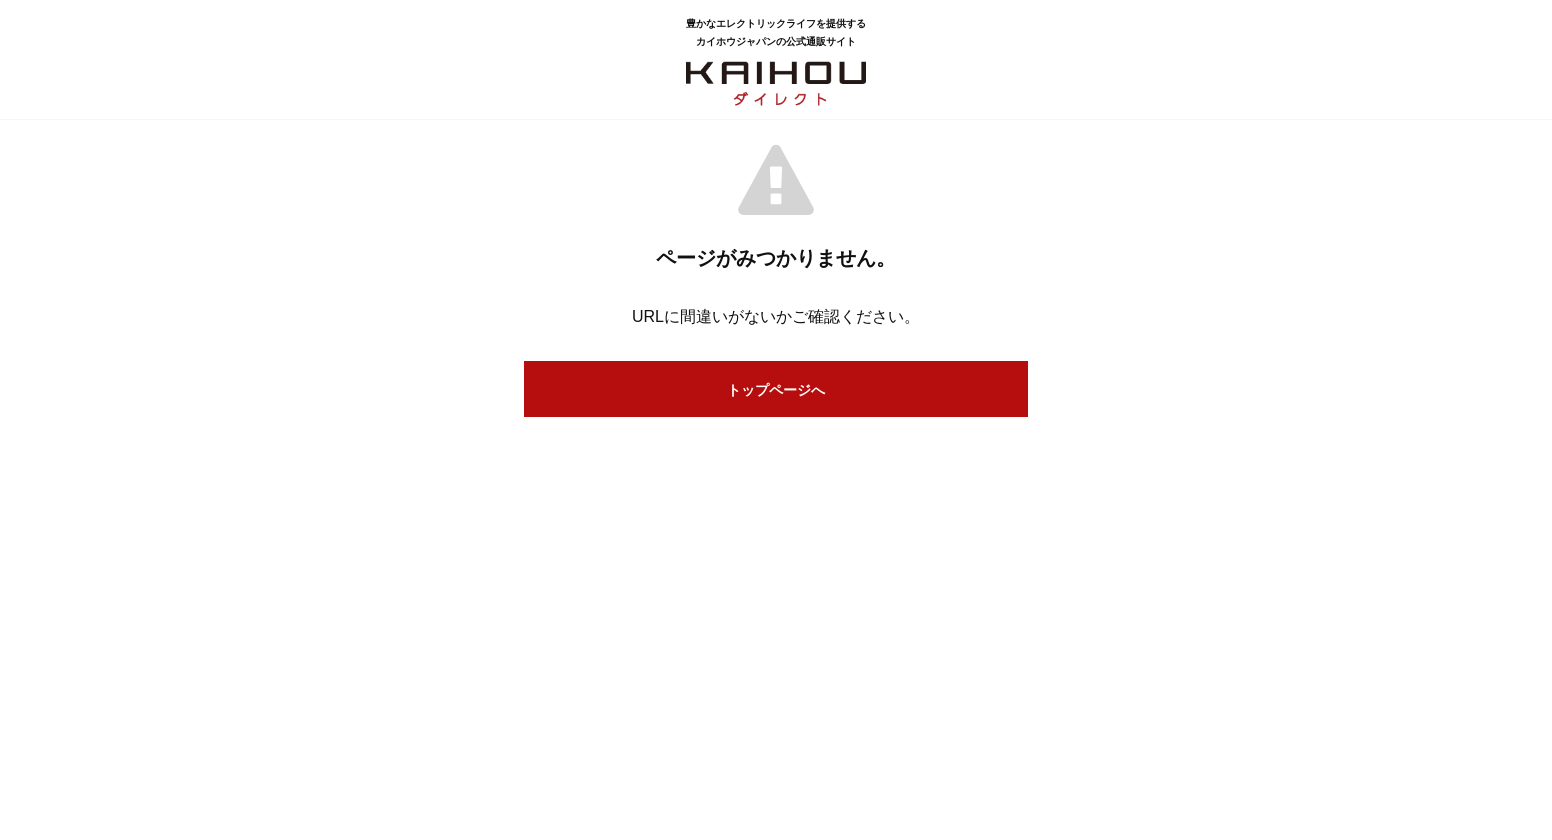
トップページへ (776, 390)
